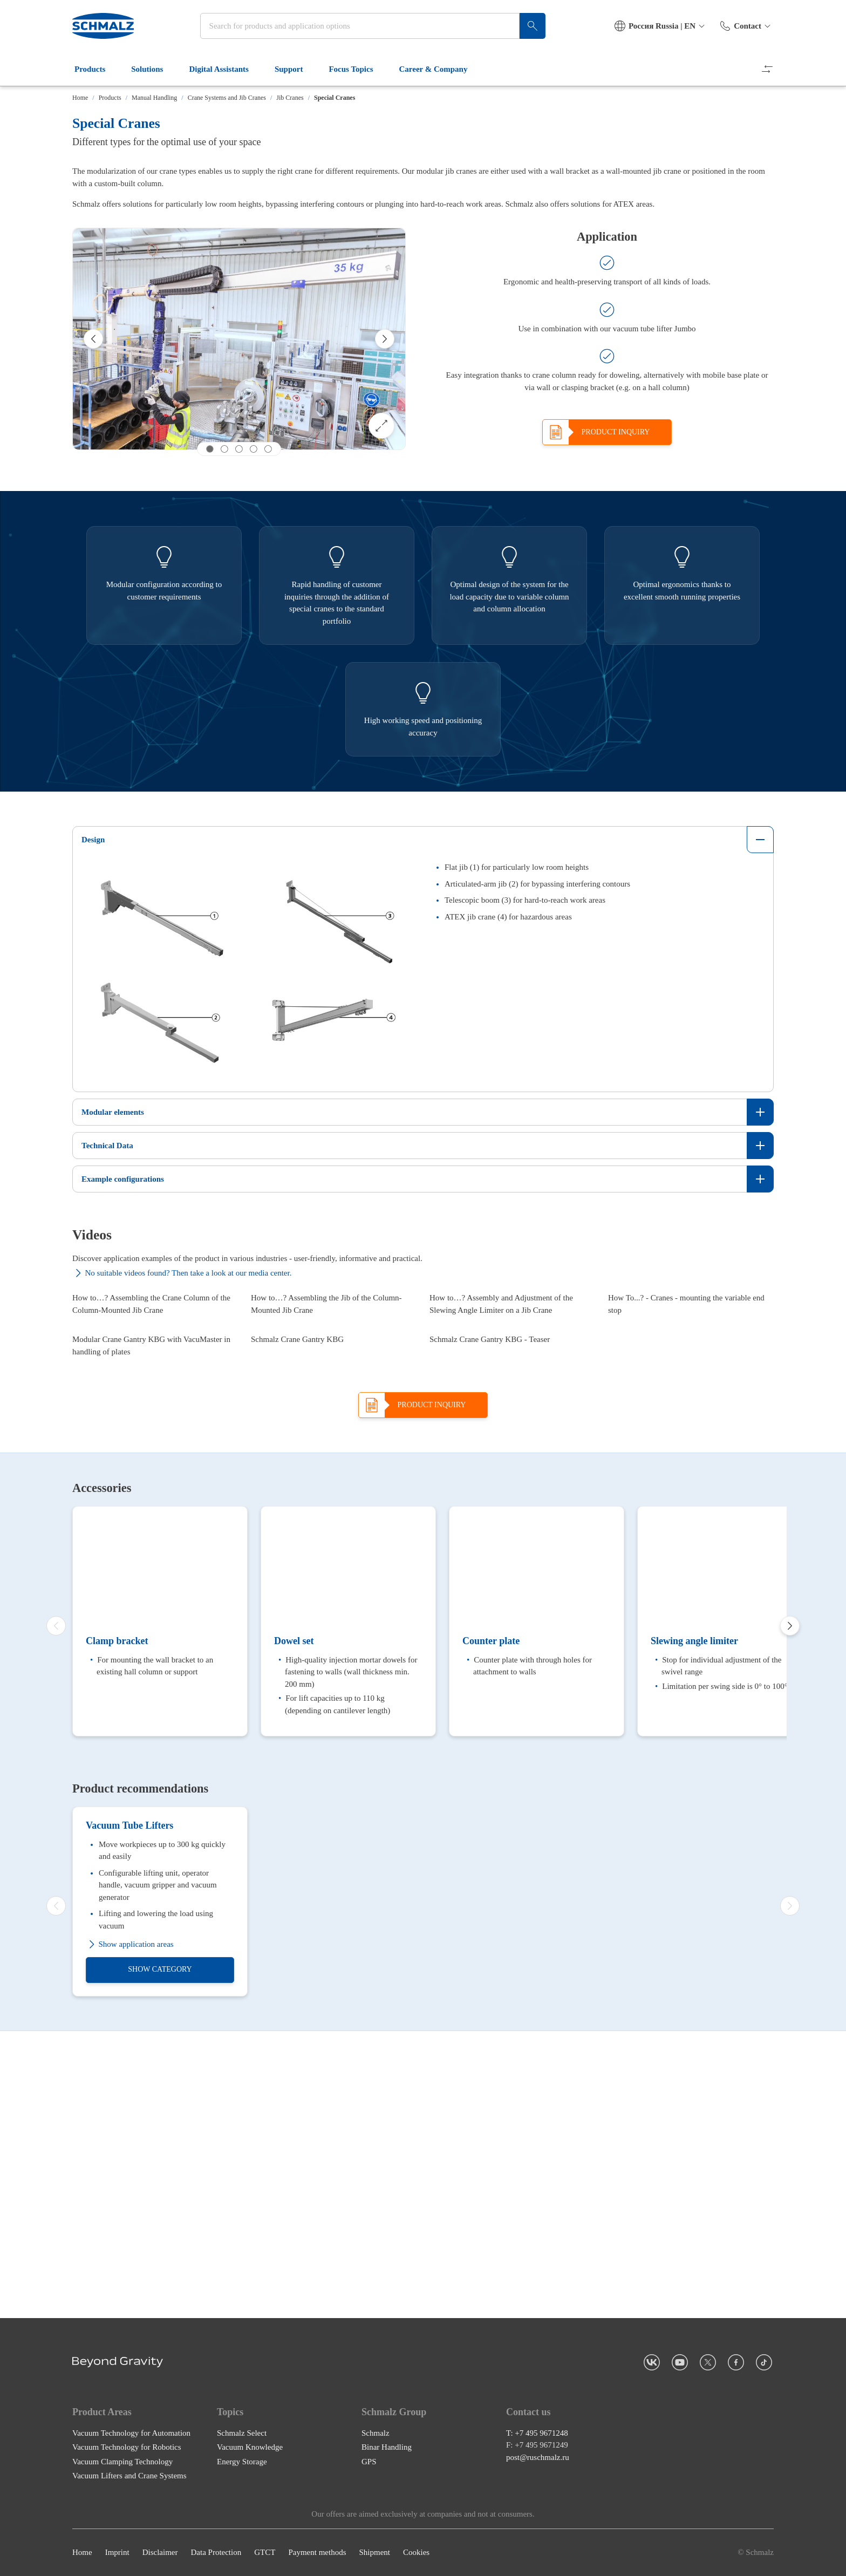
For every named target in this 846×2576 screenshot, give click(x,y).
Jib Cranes (289, 97)
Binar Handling (386, 2509)
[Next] (384, 339)
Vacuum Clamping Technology (122, 2523)
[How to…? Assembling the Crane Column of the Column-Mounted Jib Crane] (155, 1357)
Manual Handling (154, 97)
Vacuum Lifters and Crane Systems (129, 2537)
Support (295, 69)
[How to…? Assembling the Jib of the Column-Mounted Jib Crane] (334, 1357)
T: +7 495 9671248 (537, 2494)
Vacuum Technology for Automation (131, 2494)
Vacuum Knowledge (250, 2509)
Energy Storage (242, 2523)
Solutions (153, 69)
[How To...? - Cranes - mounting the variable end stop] (691, 1357)
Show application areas (130, 2293)
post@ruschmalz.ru (537, 2518)
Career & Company (440, 69)
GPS (369, 2523)
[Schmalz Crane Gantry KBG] (334, 1509)
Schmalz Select (242, 2494)
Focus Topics (357, 69)
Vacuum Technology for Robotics (126, 2509)
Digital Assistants (225, 69)
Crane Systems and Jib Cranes (227, 97)
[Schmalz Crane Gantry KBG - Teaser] (512, 1509)
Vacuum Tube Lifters (129, 2174)
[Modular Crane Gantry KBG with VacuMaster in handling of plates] (155, 1509)
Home (80, 97)
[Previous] (93, 339)
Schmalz (375, 2494)
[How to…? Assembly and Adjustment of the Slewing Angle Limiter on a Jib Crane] (512, 1357)
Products (96, 69)
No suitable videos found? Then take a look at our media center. (181, 1273)
